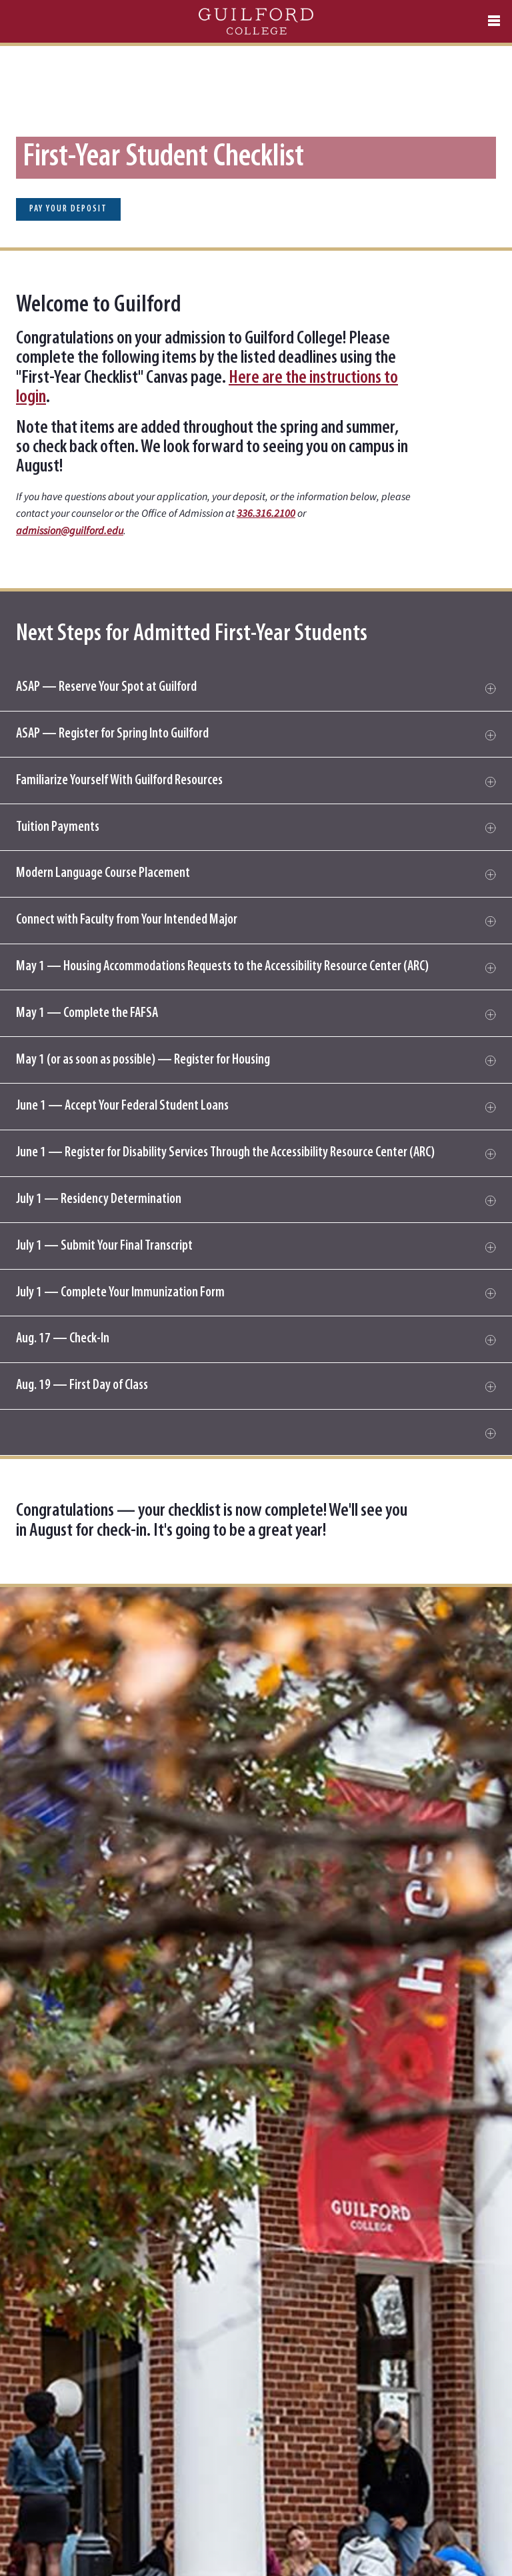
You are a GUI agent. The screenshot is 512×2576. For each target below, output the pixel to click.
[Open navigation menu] (494, 21)
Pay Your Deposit (68, 209)
